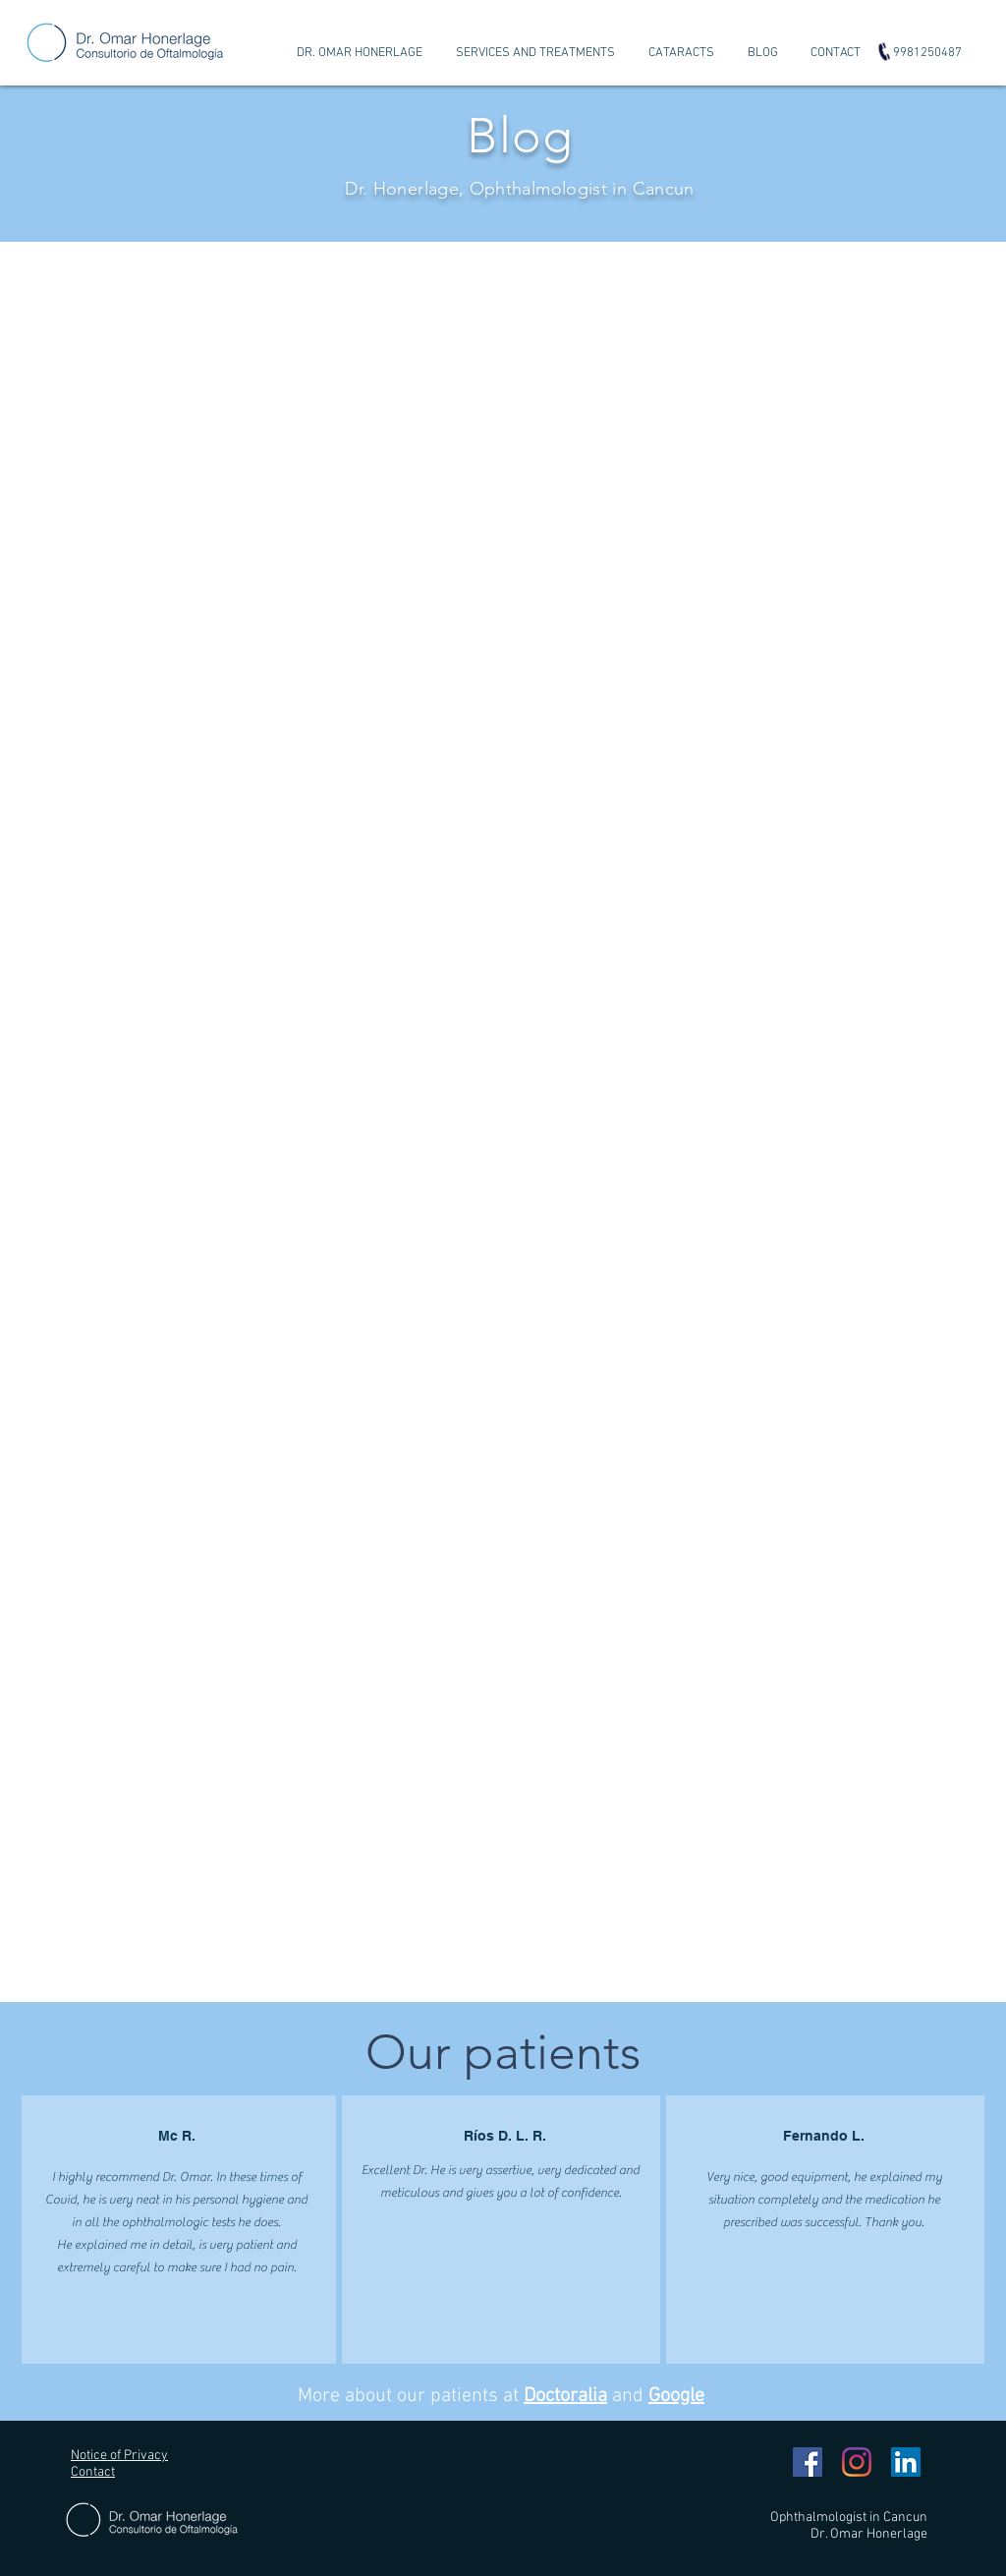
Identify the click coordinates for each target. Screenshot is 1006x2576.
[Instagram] (856, 2462)
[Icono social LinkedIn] (906, 2462)
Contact (93, 2472)
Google (676, 2396)
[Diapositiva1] (503, 193)
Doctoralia (565, 2396)
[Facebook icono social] (807, 2462)
